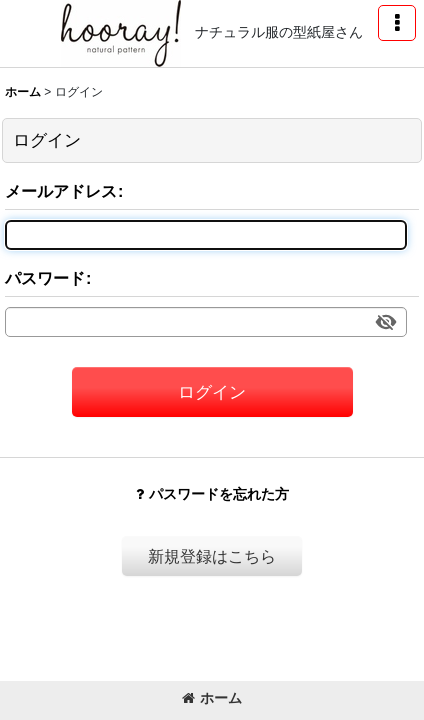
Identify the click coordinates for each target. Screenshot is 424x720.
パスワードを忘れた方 (212, 494)
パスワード (45, 278)
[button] (397, 23)
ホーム (212, 698)
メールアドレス (61, 191)
